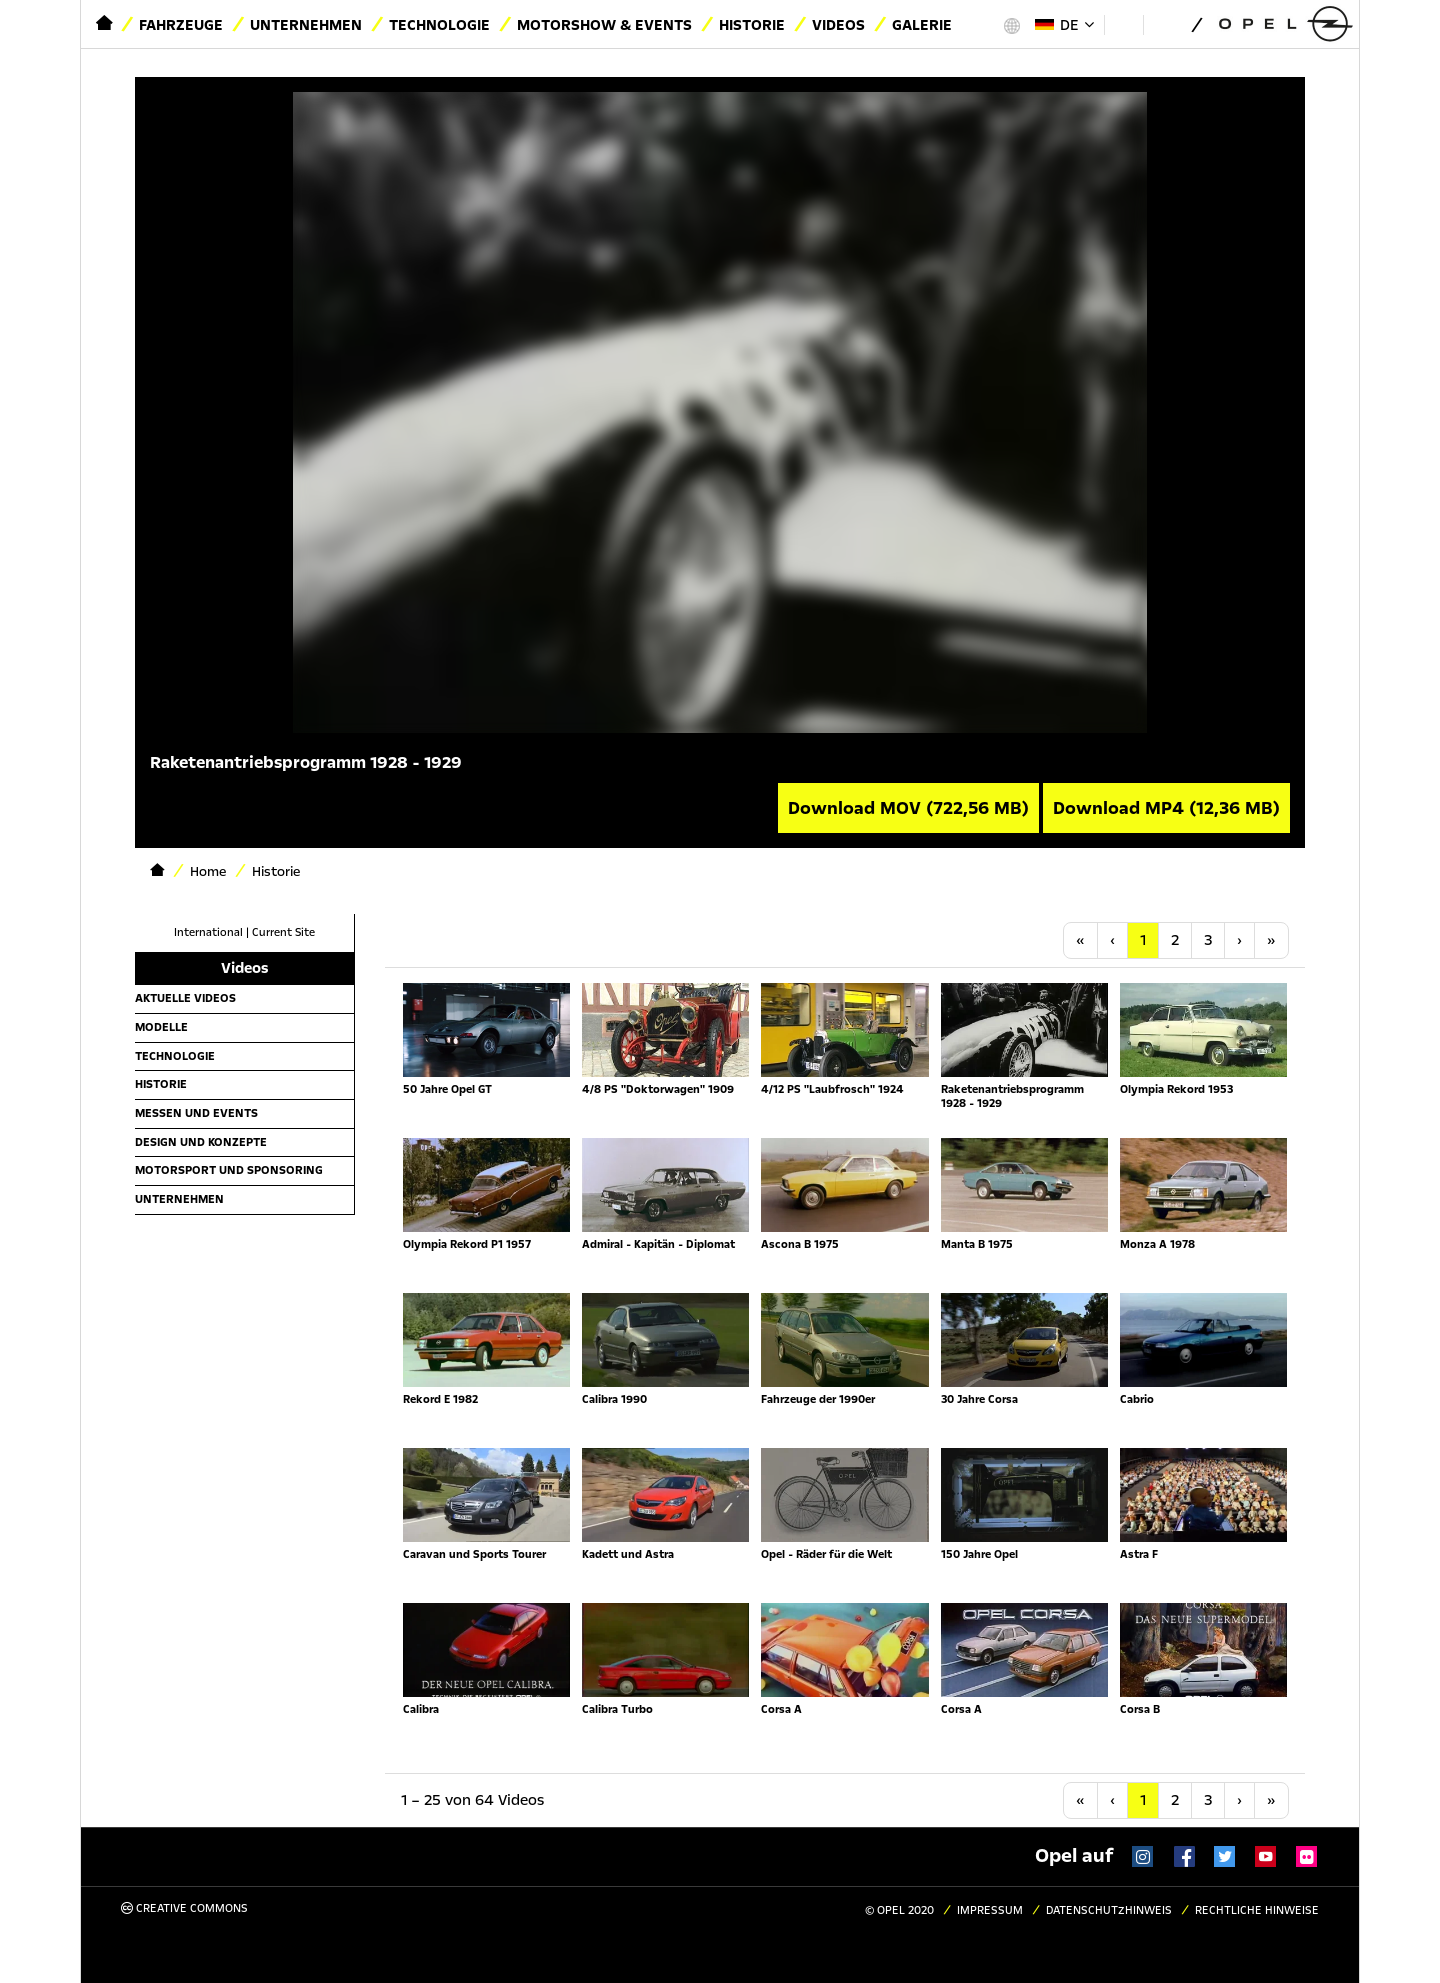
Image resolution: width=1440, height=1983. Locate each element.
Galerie (922, 25)
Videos (838, 25)
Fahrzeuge (181, 25)
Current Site (283, 932)
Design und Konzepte (201, 1142)
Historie (752, 25)
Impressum (990, 1910)
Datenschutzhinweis (1109, 1910)
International (208, 932)
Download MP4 (1166, 808)
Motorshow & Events (604, 25)
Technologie (439, 25)
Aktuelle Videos (185, 998)
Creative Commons (184, 1908)
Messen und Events (196, 1113)
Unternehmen (306, 25)
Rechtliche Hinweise (1257, 1910)
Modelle (161, 1027)
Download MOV (908, 808)
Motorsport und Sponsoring (229, 1170)
